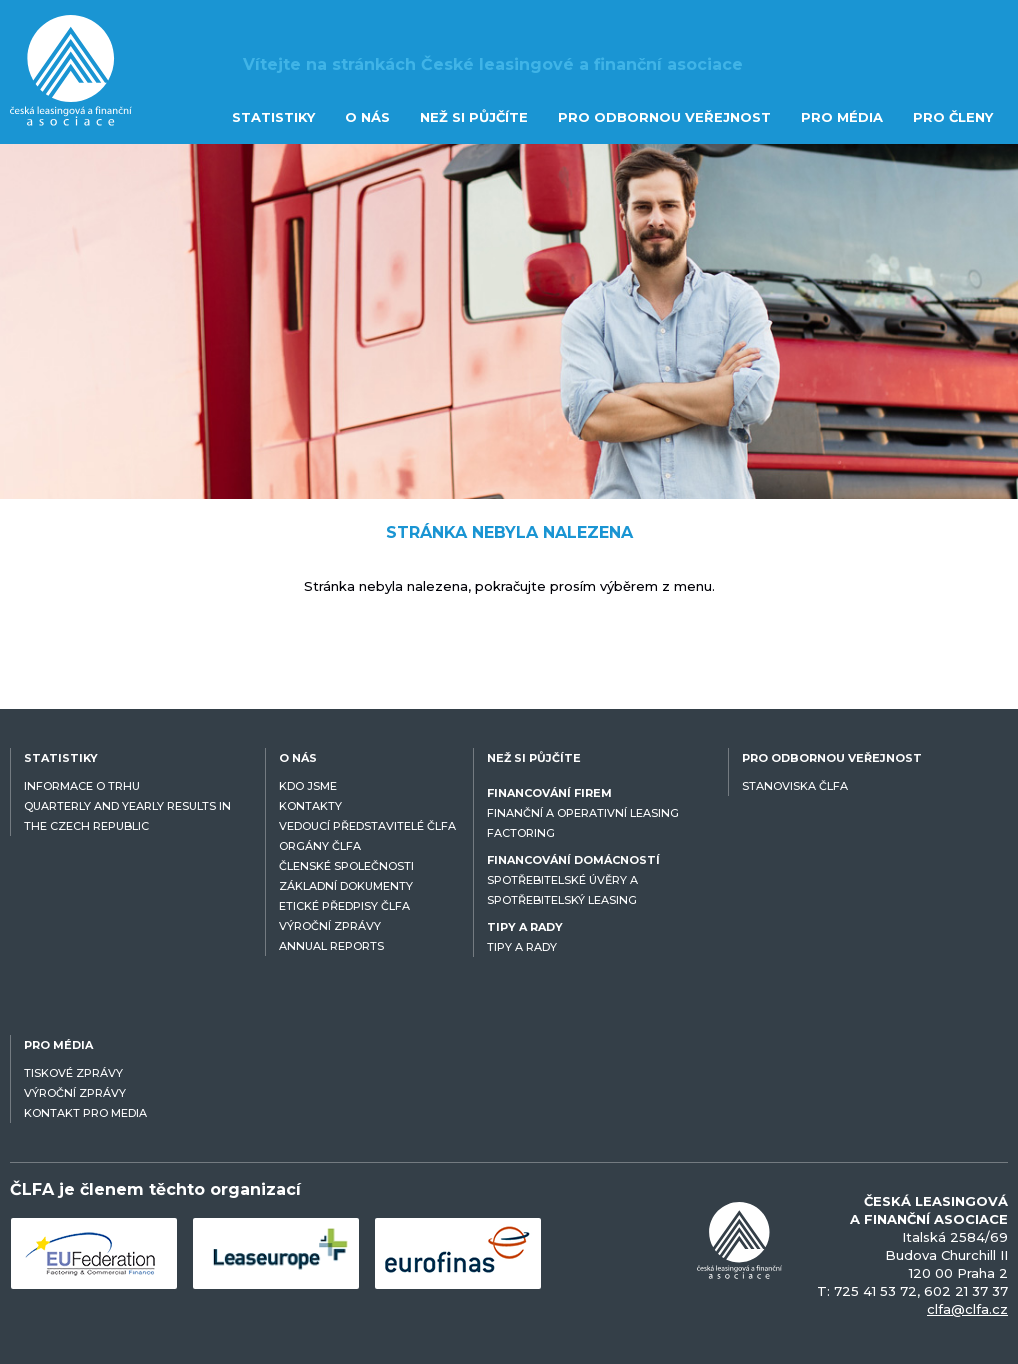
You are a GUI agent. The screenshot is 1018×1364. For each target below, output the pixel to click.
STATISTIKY (273, 117)
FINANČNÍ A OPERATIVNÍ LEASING (583, 813)
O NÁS (367, 117)
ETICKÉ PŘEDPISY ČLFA (344, 906)
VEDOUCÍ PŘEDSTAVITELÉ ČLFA (367, 826)
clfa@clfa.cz (967, 1309)
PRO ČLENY (953, 117)
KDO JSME (308, 786)
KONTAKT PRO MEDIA (85, 1113)
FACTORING (521, 833)
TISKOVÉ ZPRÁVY (73, 1073)
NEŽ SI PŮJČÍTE (474, 117)
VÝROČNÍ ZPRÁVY (330, 926)
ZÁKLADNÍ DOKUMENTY (346, 886)
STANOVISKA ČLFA (795, 786)
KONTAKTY (310, 806)
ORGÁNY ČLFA (320, 846)
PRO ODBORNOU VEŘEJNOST (664, 117)
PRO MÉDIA (842, 117)
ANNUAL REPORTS (331, 946)
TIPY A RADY (522, 947)
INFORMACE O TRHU (82, 786)
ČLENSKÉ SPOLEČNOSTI (346, 866)
